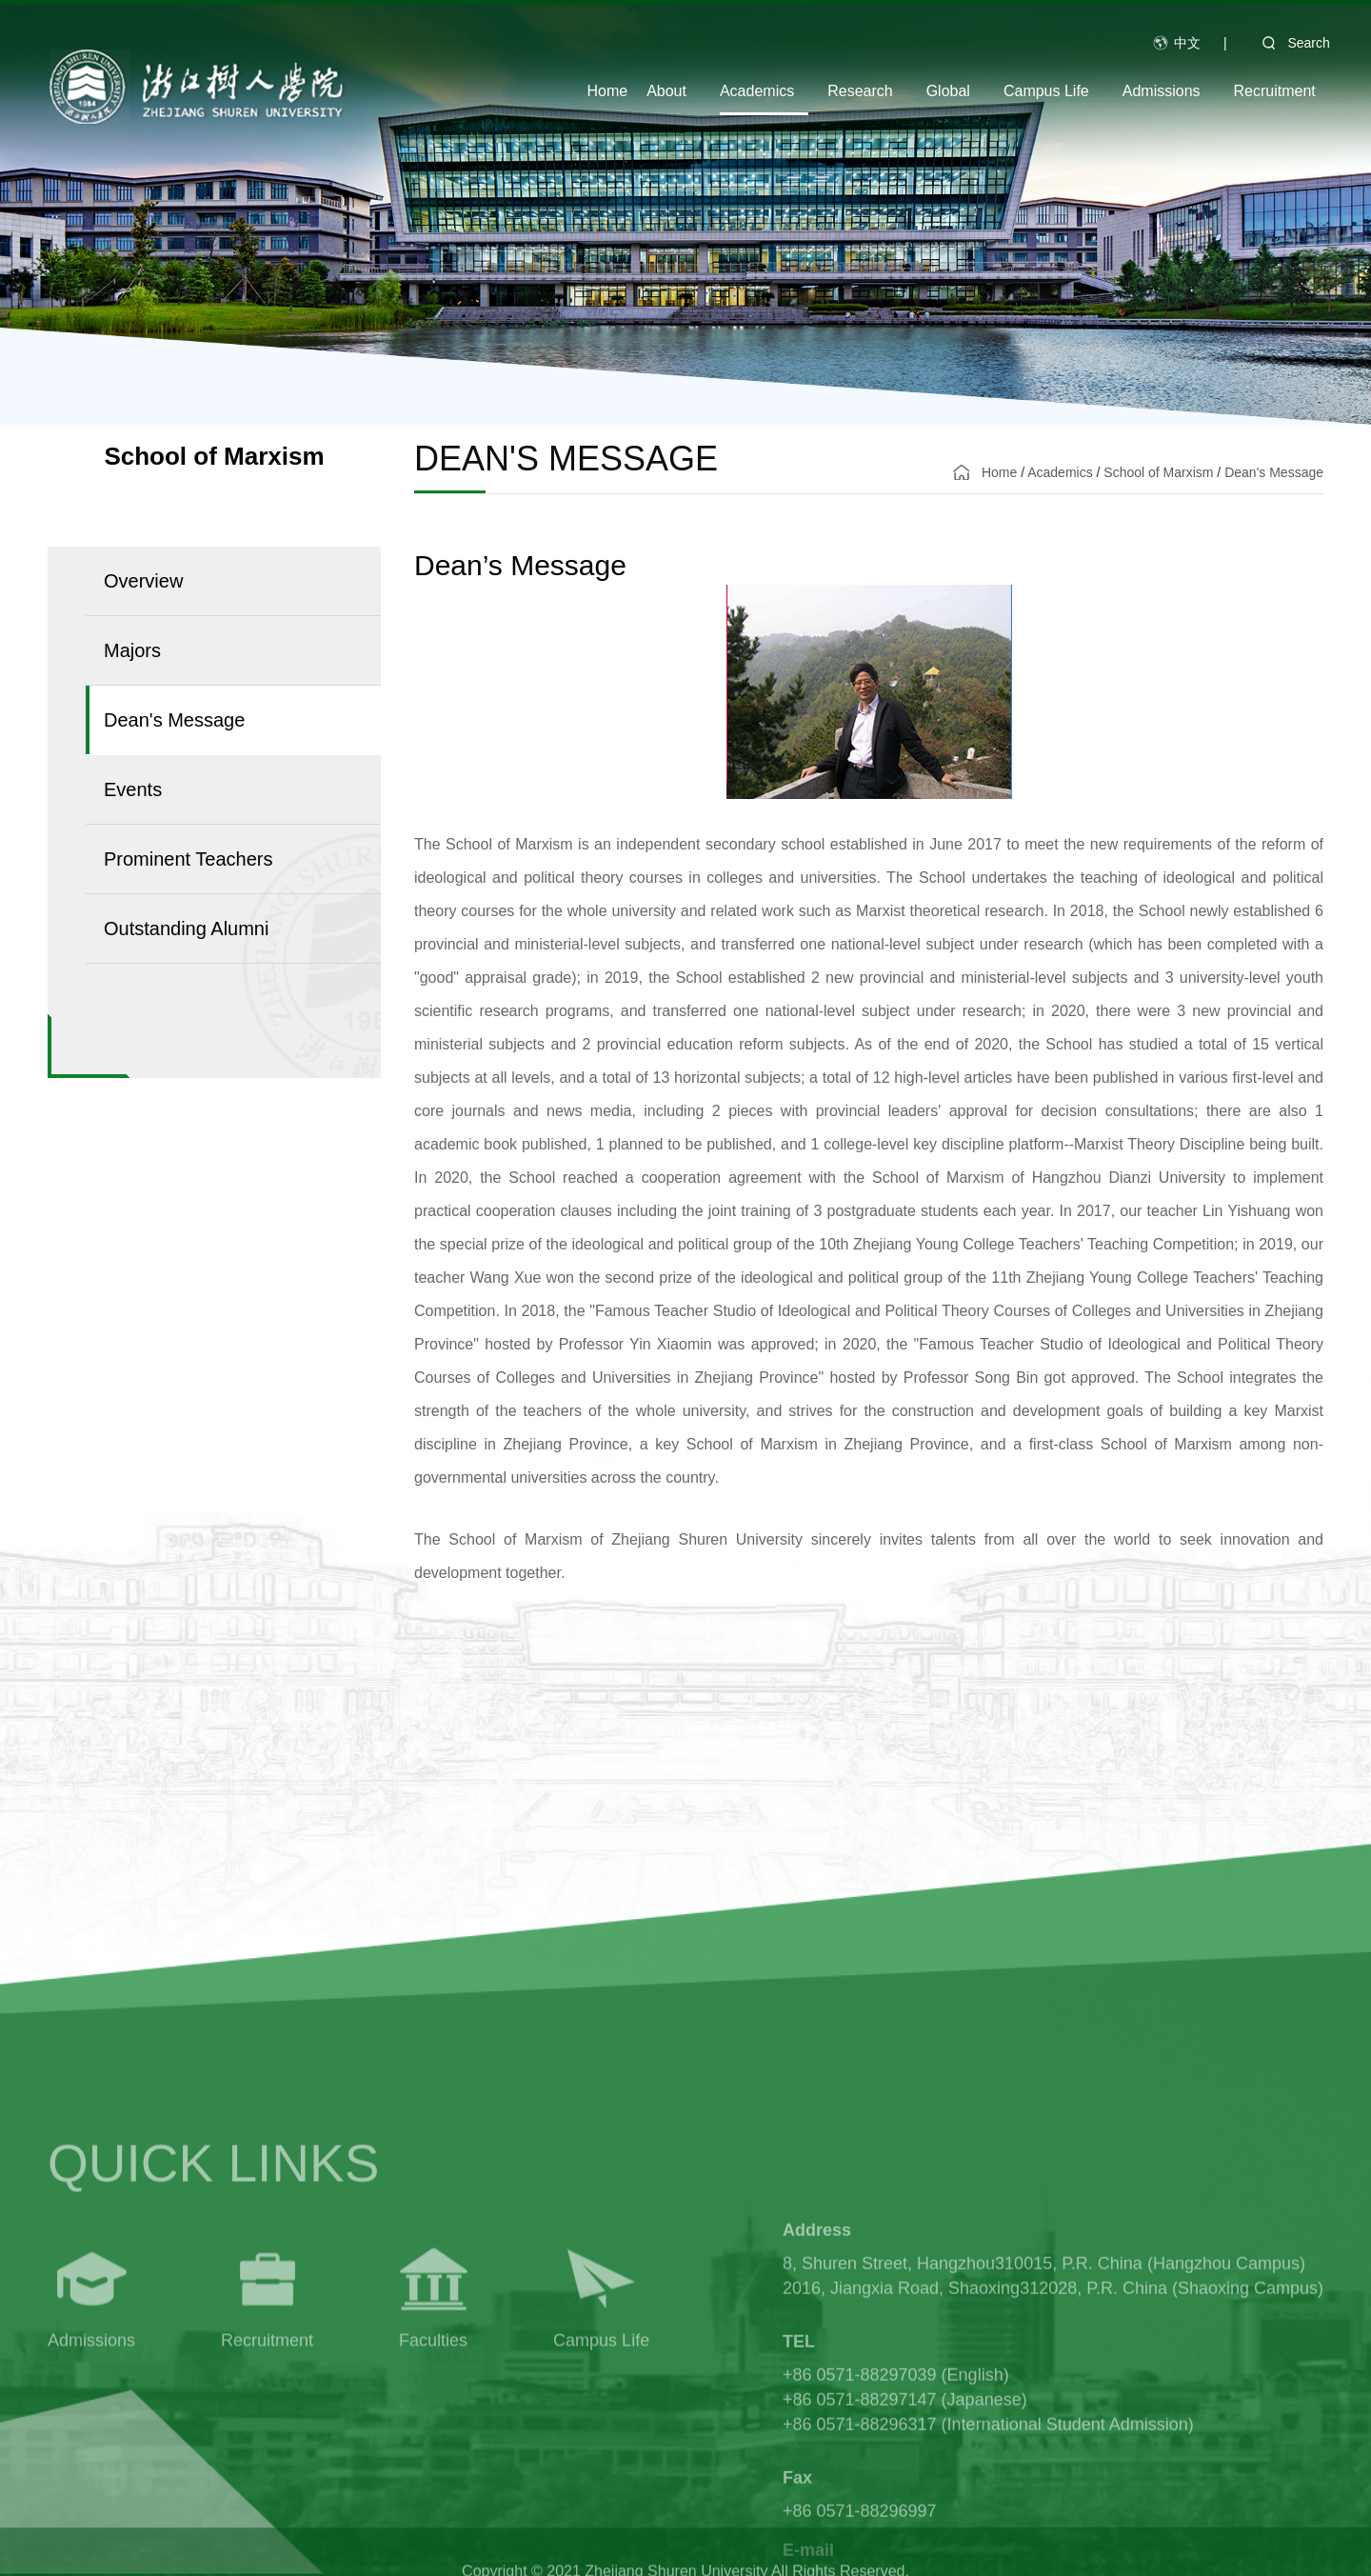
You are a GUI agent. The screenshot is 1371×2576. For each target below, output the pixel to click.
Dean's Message (1273, 472)
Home (606, 91)
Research (859, 91)
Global (948, 91)
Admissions (1162, 91)
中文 (1187, 42)
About (666, 91)
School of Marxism (1158, 472)
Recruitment (1275, 91)
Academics (757, 91)
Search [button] (1289, 42)
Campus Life (1046, 91)
